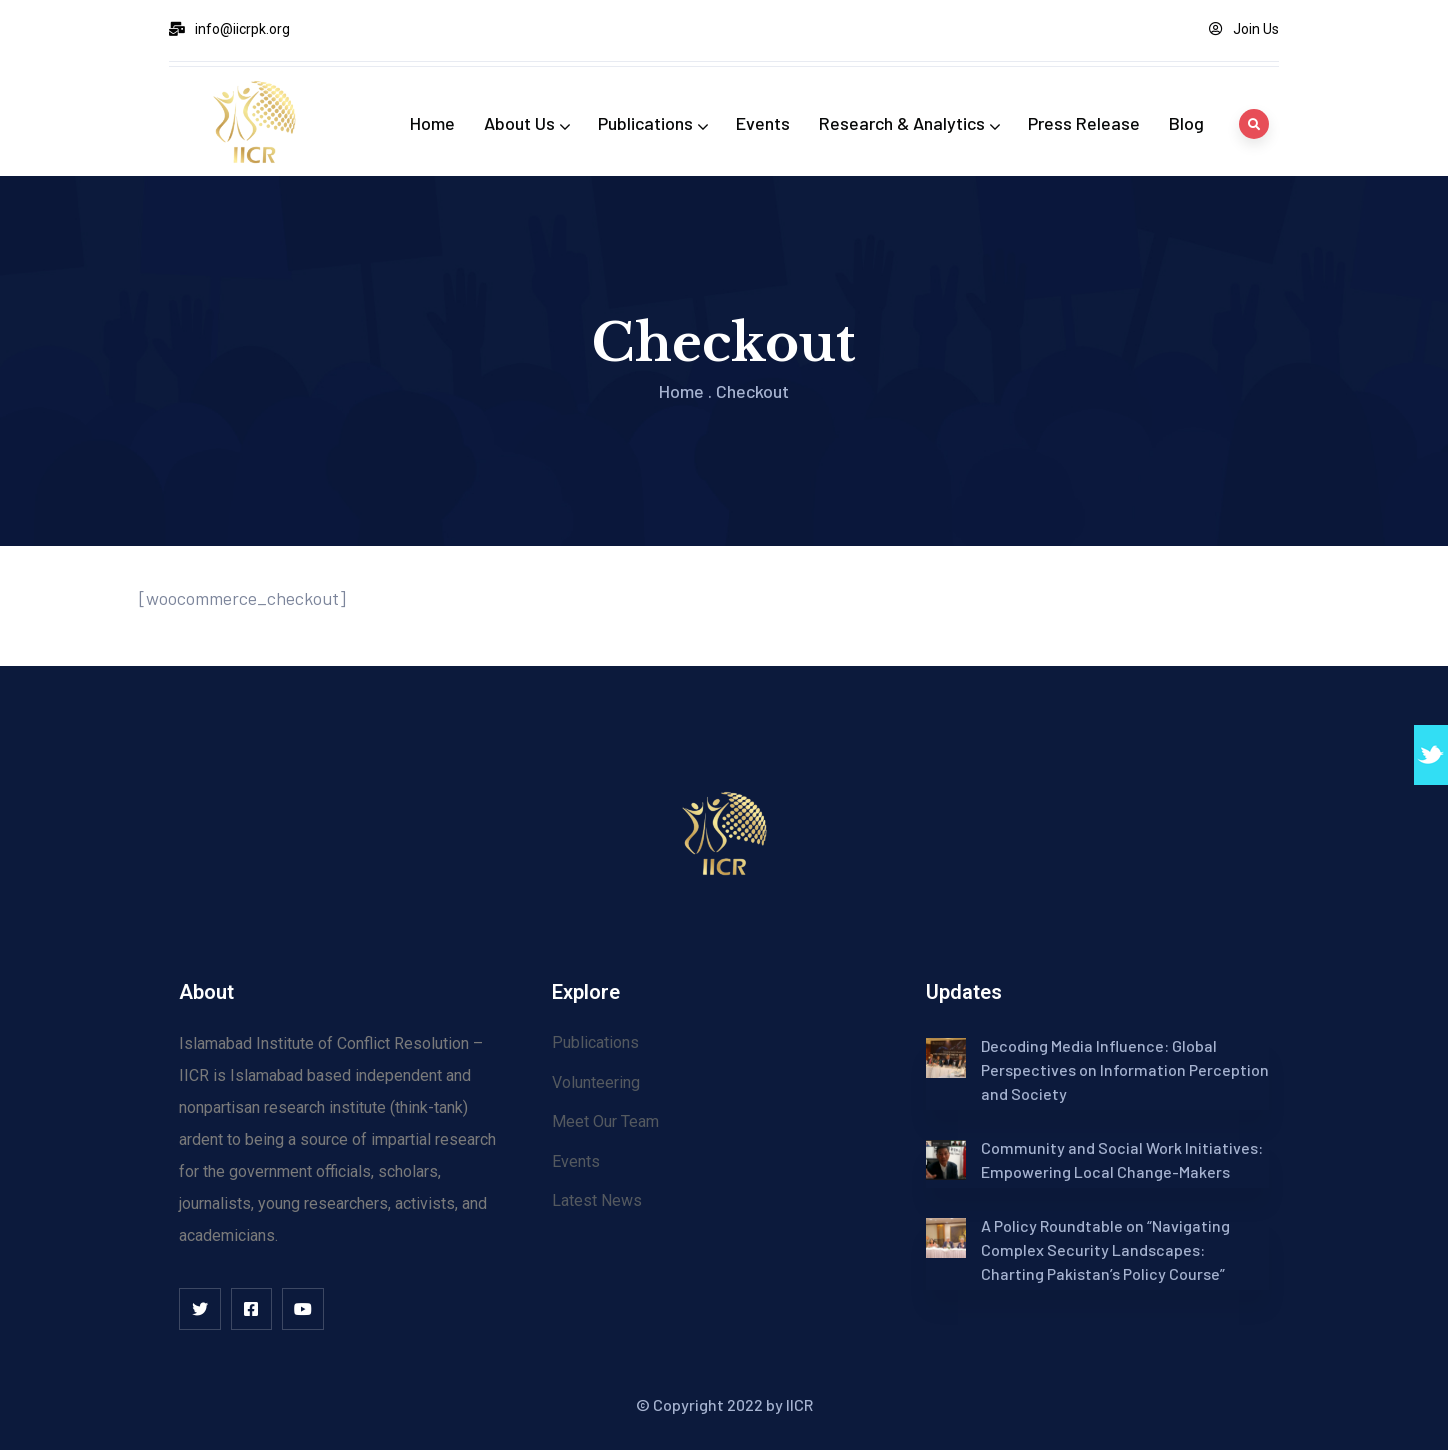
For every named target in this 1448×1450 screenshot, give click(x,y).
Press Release (1084, 123)
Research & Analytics (909, 123)
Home (432, 123)
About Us (526, 123)
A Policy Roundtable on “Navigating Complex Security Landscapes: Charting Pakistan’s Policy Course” (1105, 1249)
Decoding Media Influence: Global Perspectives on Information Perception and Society (1125, 1069)
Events (763, 123)
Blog (1186, 123)
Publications (652, 123)
